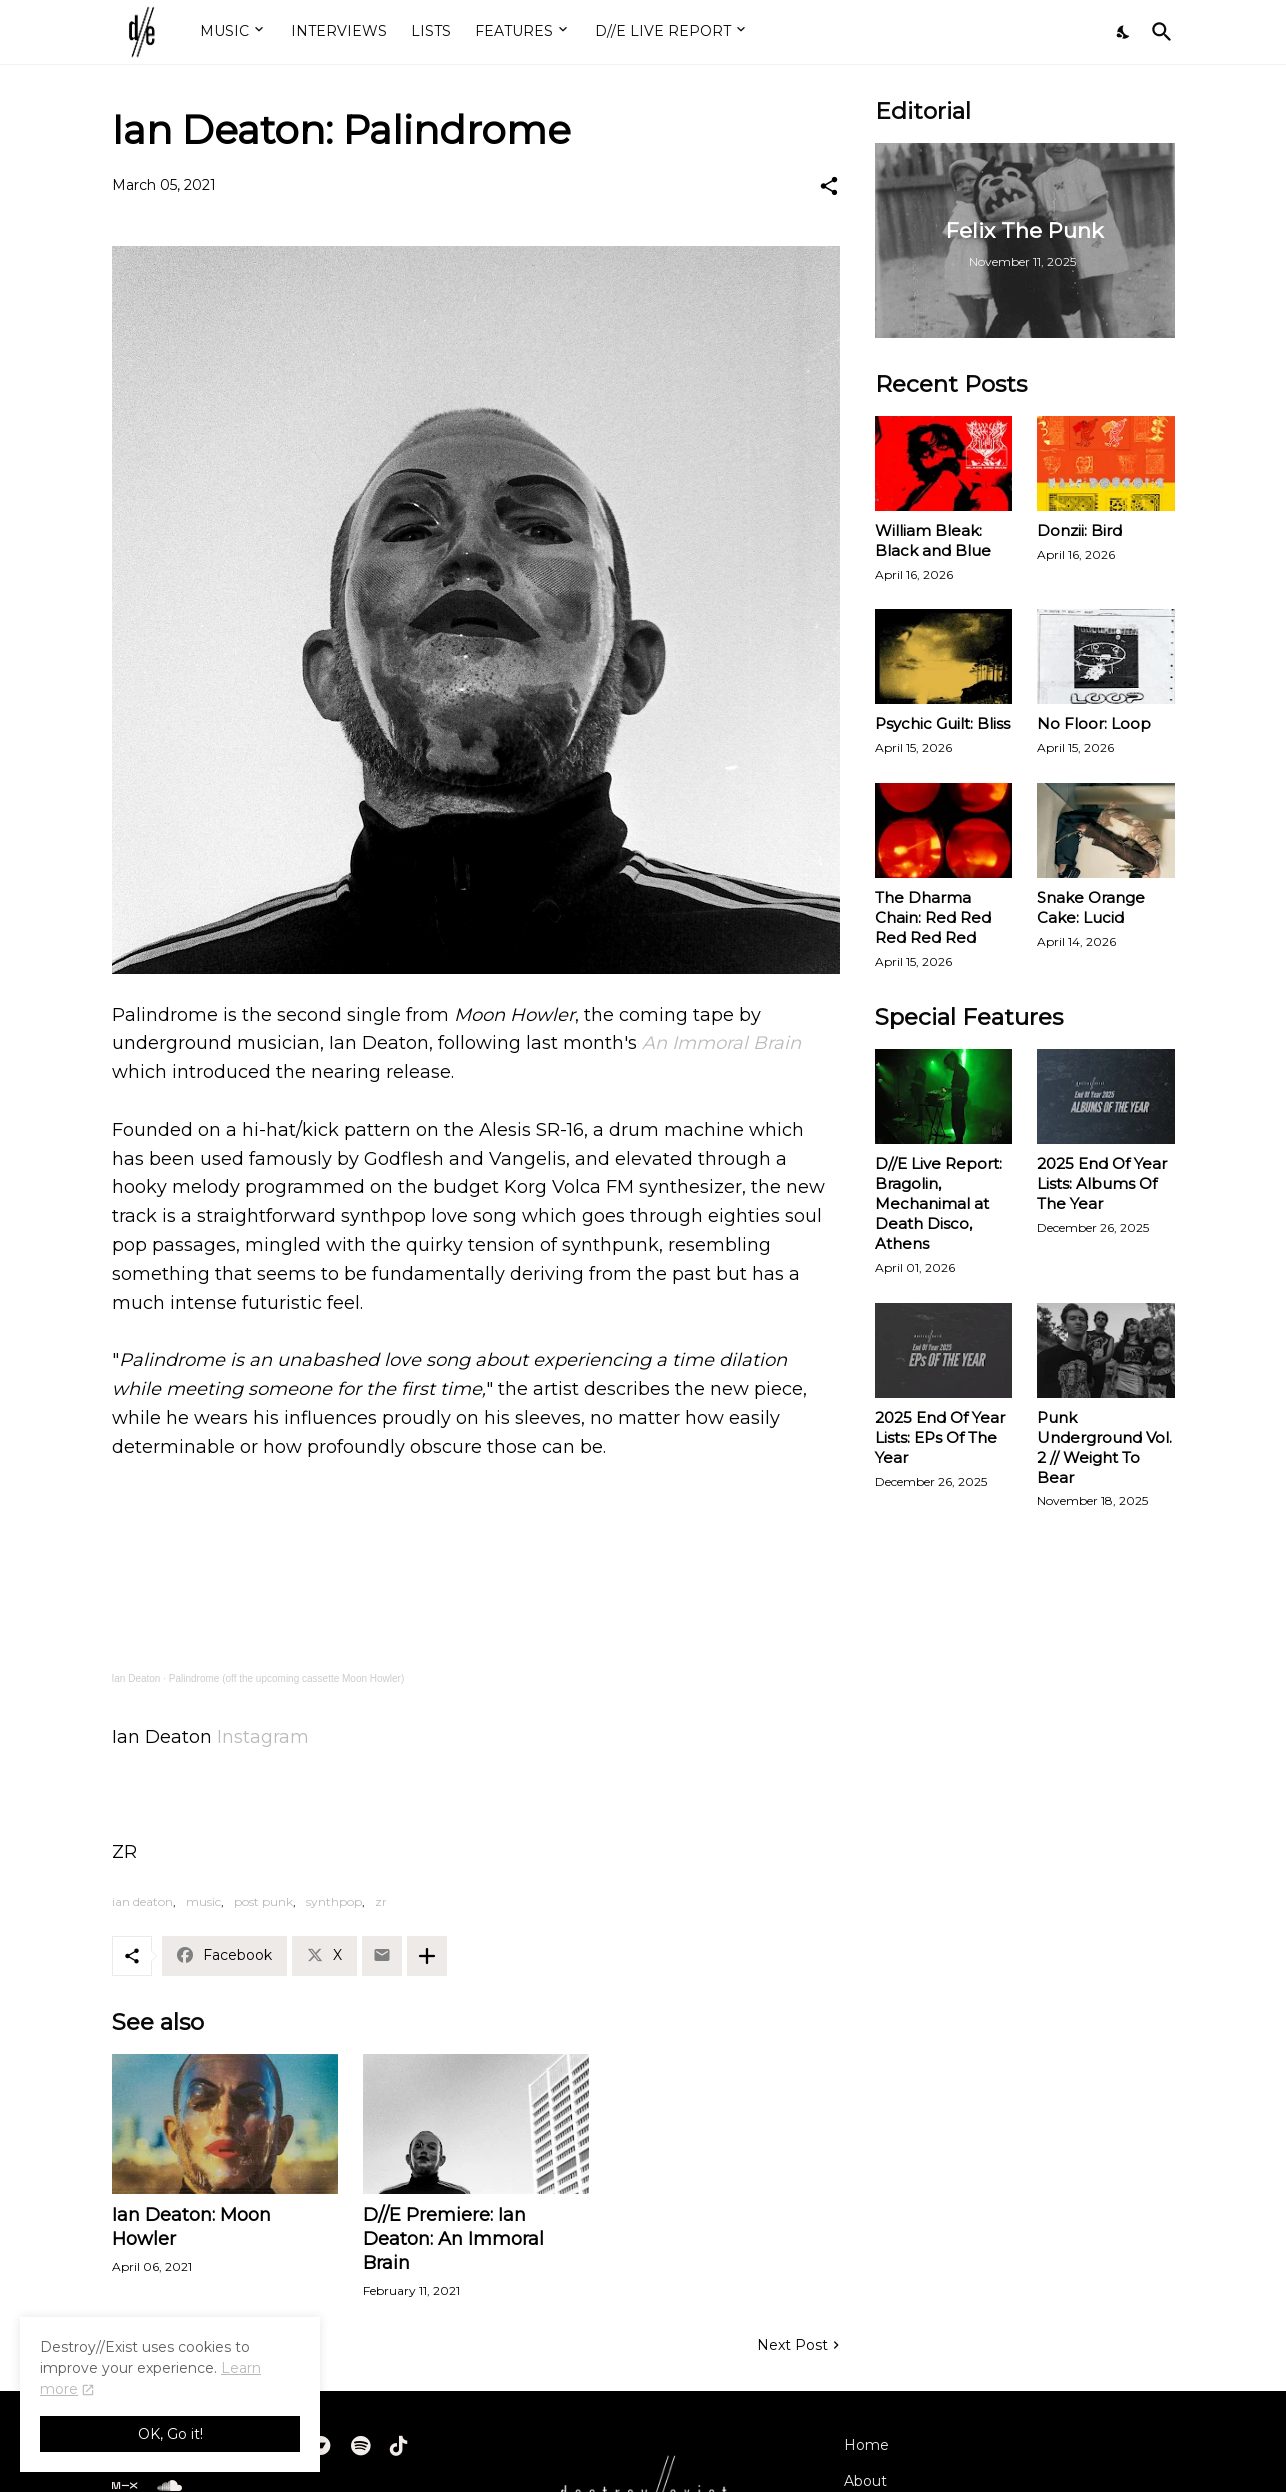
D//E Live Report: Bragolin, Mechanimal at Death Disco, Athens (938, 1203)
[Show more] (427, 1956)
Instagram (263, 1737)
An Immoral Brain (721, 1043)
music (203, 1901)
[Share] (829, 186)
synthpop (334, 1901)
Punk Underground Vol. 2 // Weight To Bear (1104, 1447)
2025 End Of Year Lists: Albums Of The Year (1102, 1183)
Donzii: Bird (1079, 530)
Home (866, 2445)
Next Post (792, 2345)
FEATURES (514, 31)
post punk (263, 1901)
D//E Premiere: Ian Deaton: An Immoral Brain (453, 2239)
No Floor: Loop (1094, 723)
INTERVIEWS (339, 31)
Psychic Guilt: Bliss (942, 723)
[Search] (1158, 32)
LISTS (431, 31)
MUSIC (224, 31)
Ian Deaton (136, 1678)
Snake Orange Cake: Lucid (1091, 907)
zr (381, 1901)
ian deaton (142, 1901)
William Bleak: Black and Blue (933, 540)
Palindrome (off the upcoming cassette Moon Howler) (286, 1678)
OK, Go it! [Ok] (170, 2434)
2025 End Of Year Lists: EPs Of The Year (940, 1437)
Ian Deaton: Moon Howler (191, 2227)
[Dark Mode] (1124, 32)
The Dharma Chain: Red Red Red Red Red (933, 917)
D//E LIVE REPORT (663, 31)
